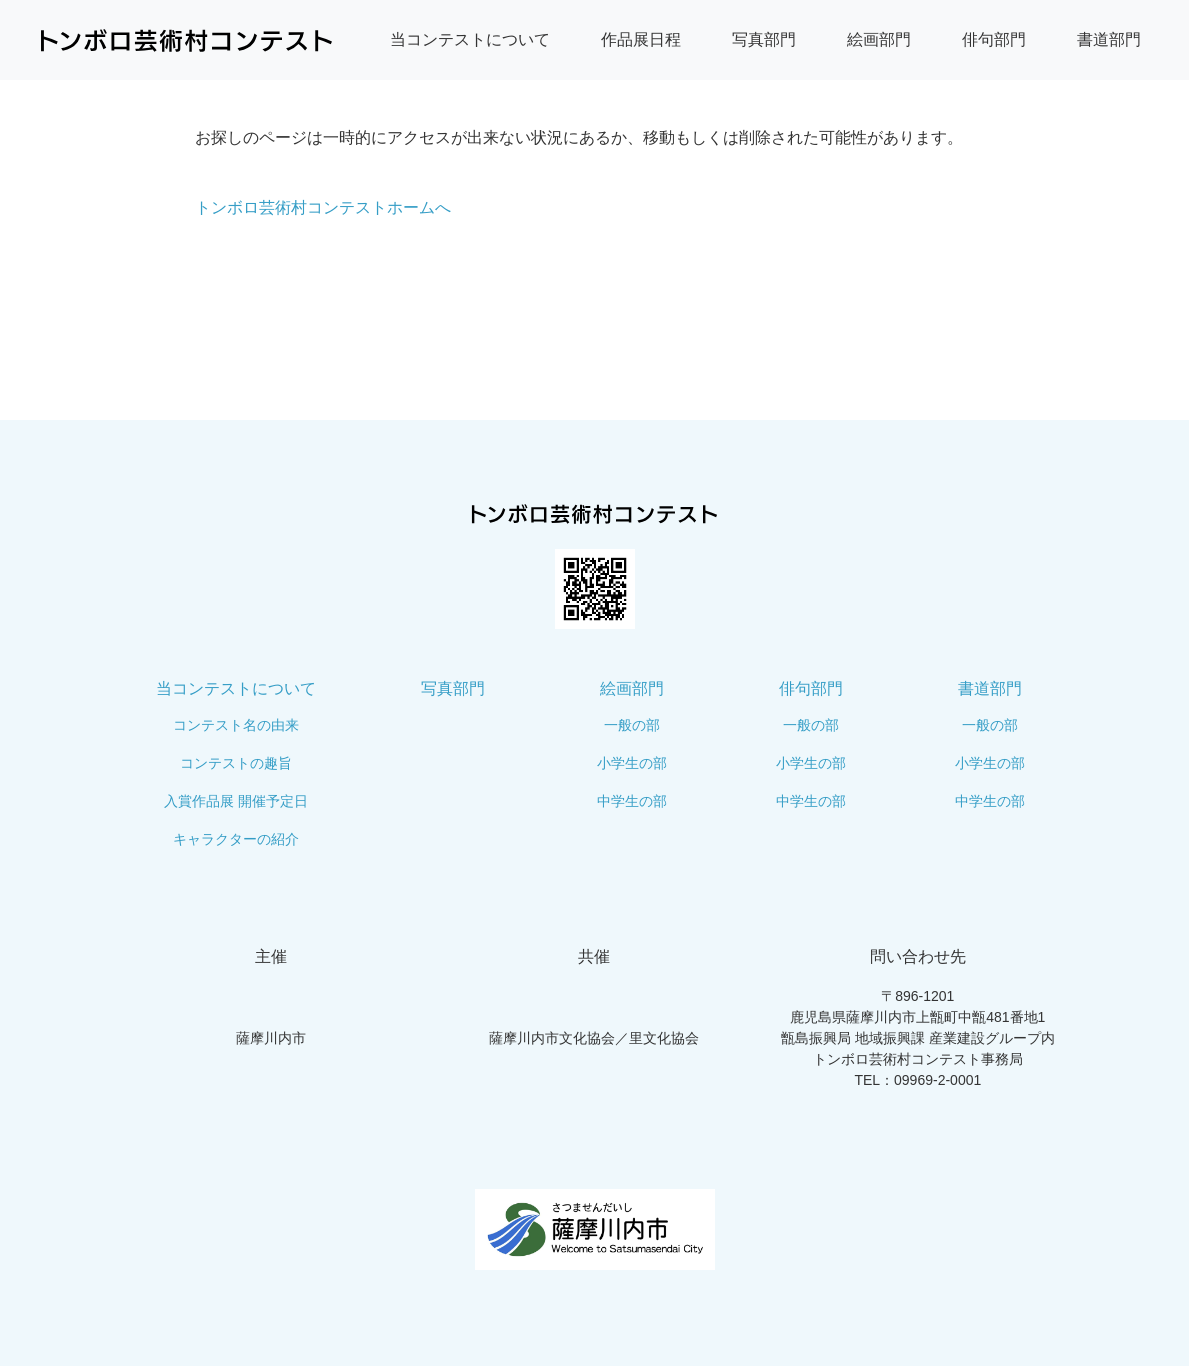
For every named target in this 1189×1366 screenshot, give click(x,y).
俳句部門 (994, 39)
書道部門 (1109, 39)
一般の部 (632, 725)
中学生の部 (632, 801)
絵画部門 (879, 39)
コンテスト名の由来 (236, 725)
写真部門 (764, 39)
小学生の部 (632, 763)
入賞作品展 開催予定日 (236, 801)
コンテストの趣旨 (236, 763)
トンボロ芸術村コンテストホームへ (323, 207)
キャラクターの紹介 (236, 839)
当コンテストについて (470, 39)
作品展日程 (641, 39)
